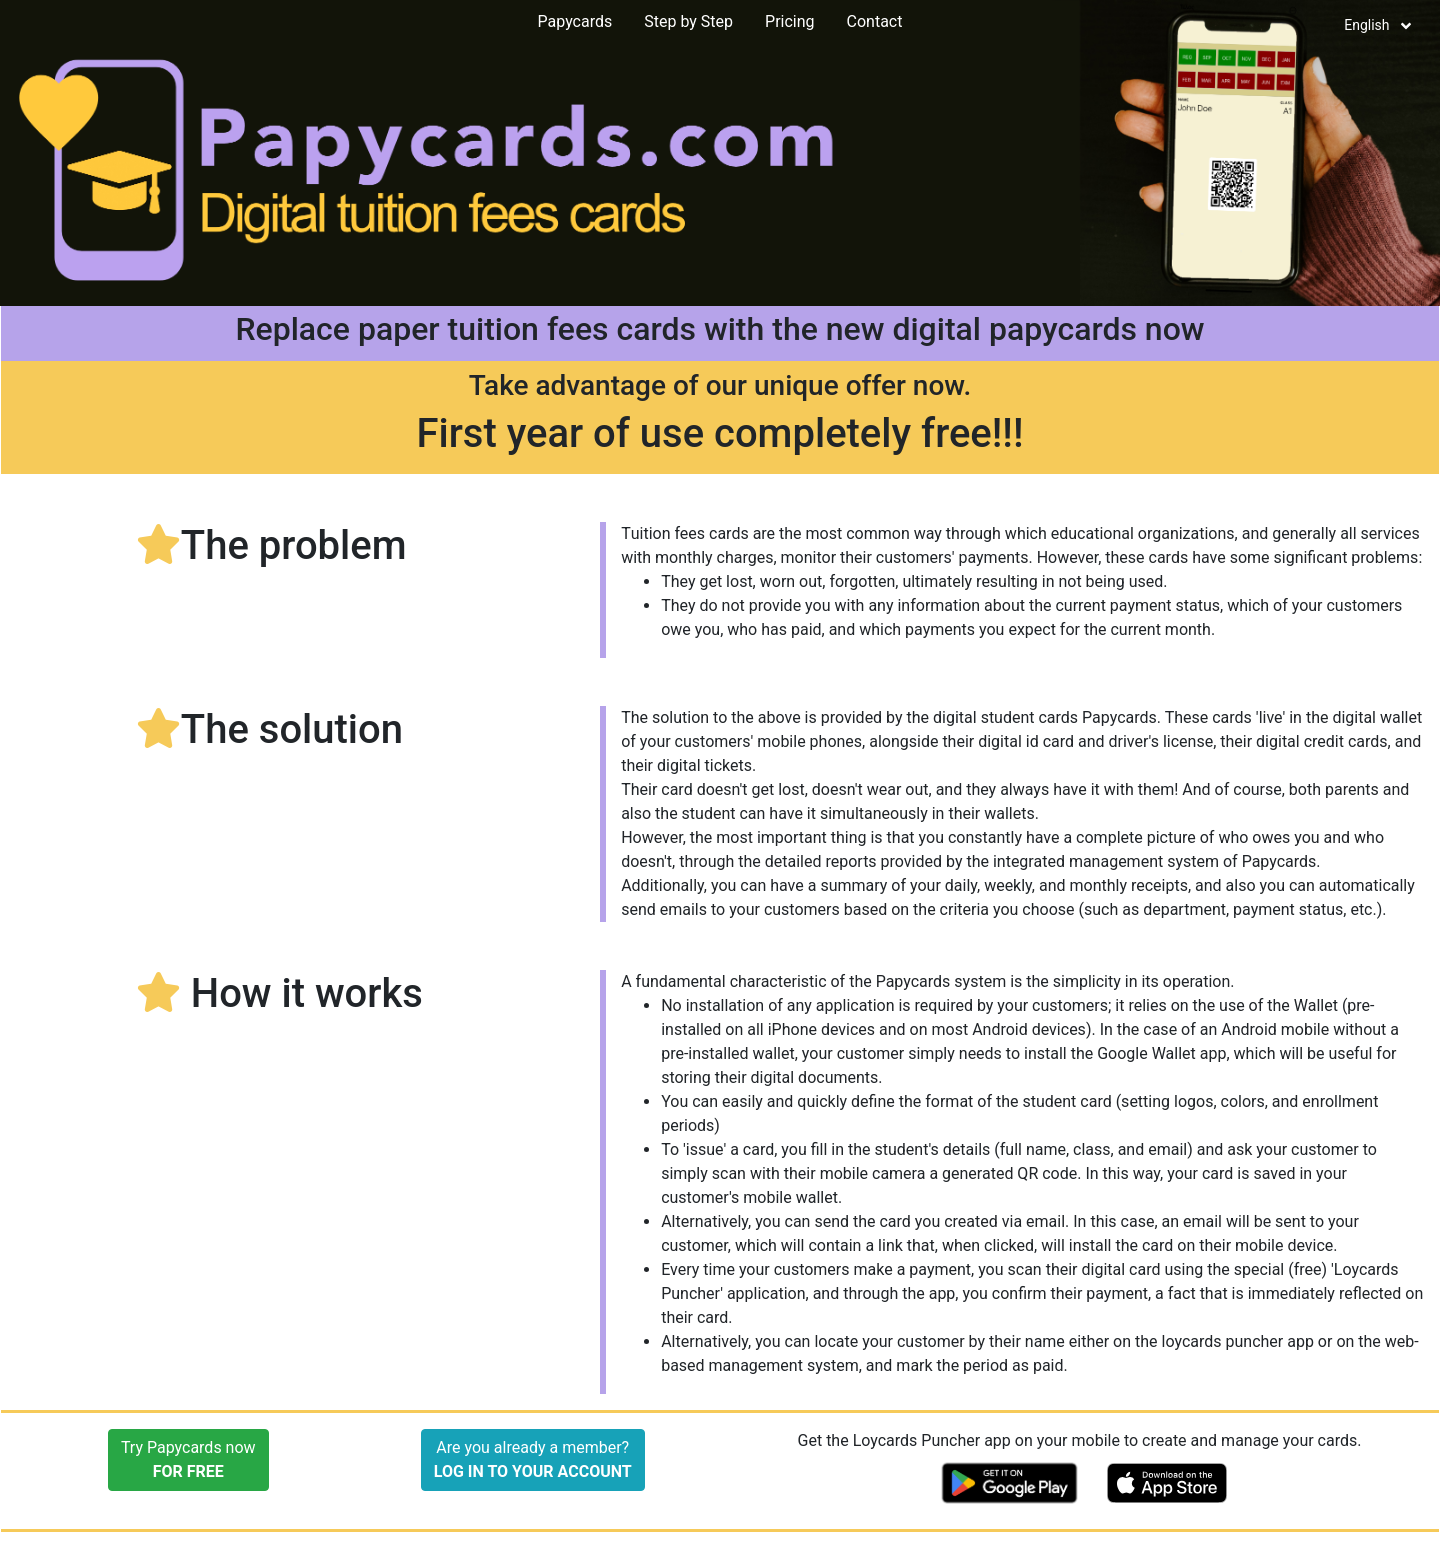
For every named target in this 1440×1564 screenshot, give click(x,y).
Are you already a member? (533, 1459)
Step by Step (688, 21)
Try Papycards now (188, 1459)
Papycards (575, 21)
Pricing (790, 21)
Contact (875, 21)
